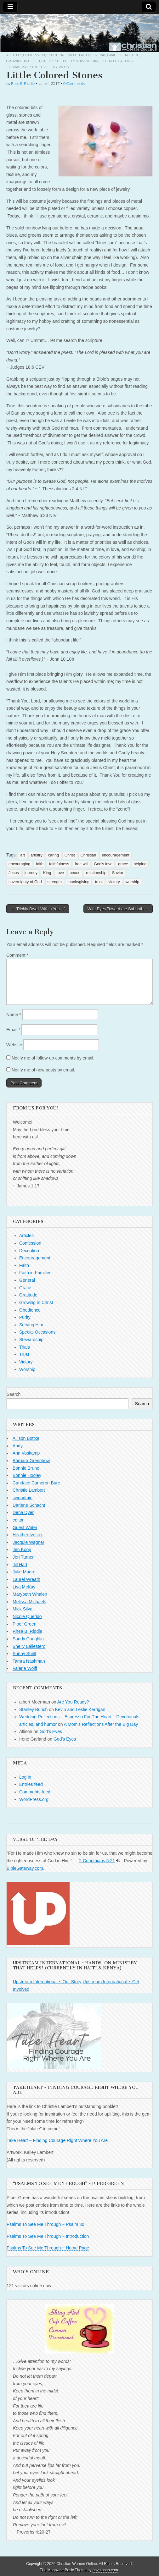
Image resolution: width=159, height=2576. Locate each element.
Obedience (52, 61)
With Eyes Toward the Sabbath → (118, 908)
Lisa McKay (24, 1586)
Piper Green (24, 1624)
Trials (24, 1347)
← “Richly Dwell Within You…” (37, 908)
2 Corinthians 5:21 (97, 1860)
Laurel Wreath (26, 1579)
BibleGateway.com (25, 1868)
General (98, 55)
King (47, 873)
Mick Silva (22, 1608)
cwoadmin (22, 1497)
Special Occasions (116, 61)
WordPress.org (33, 1799)
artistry (37, 855)
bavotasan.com (105, 2570)
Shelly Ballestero (29, 1646)
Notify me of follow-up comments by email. (53, 1057)
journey (31, 873)
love (60, 873)
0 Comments (74, 83)
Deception (29, 1250)
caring (53, 855)
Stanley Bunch (33, 1709)
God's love (103, 864)
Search (13, 1394)
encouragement (115, 855)
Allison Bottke (26, 1438)
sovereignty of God (25, 882)
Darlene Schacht (29, 1505)
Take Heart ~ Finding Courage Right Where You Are (57, 2140)
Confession (34, 55)
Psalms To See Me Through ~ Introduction (48, 2236)
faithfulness (59, 864)
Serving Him (87, 61)
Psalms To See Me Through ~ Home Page (48, 2247)
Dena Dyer (23, 1512)
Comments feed (34, 1791)
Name (13, 1014)
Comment (17, 955)
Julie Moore (24, 1571)
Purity (69, 61)
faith (39, 864)
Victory (50, 67)
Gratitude (129, 55)
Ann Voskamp (26, 1453)
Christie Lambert (29, 1490)
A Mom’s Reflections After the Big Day (101, 1724)
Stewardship (18, 67)
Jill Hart (20, 1564)
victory (114, 882)
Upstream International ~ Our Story (47, 1981)
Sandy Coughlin (28, 1638)
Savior (117, 873)
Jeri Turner (23, 1557)
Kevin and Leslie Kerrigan (80, 1709)
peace (75, 873)
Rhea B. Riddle (23, 83)
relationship (96, 873)
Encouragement (62, 55)
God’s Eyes (51, 1731)
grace (123, 864)
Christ (70, 855)
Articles (14, 55)
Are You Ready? (73, 1701)
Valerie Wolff (25, 1668)
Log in (25, 1777)
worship (132, 882)
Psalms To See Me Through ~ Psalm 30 (45, 2224)
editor (18, 1519)
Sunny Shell (24, 1653)
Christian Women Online (76, 2564)
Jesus (14, 873)
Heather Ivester (28, 1534)
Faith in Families (35, 1272)
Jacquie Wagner (28, 1542)
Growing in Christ (23, 61)
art (22, 855)
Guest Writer (25, 1527)
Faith (84, 55)
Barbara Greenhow (31, 1460)
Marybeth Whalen (30, 1594)
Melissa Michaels (29, 1601)
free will (81, 864)
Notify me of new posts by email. (43, 1069)
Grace (113, 55)
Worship (66, 67)
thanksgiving (78, 882)
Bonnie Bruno (26, 1468)
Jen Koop (22, 1549)
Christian (88, 855)
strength (55, 882)
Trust (36, 67)
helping (140, 864)
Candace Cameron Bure (36, 1482)
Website (14, 1044)
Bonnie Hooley (27, 1475)
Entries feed (31, 1784)
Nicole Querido (27, 1616)
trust (99, 882)
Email (13, 1029)
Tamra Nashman (29, 1661)
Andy (18, 1445)
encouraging (19, 864)
